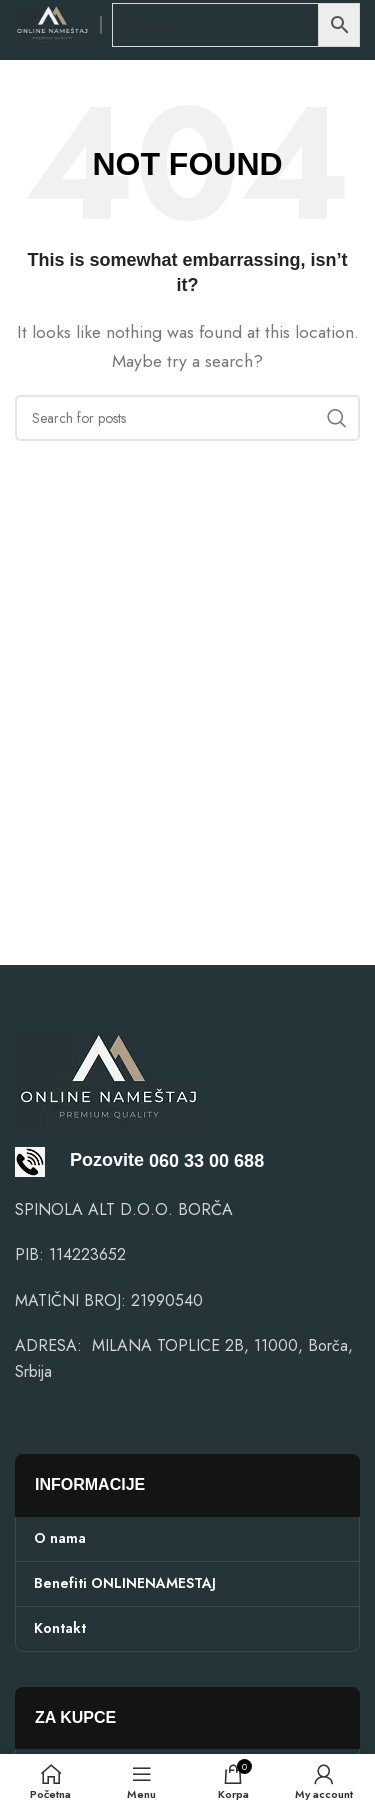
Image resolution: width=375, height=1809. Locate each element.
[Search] (187, 418)
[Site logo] (52, 23)
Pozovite (79, 1160)
